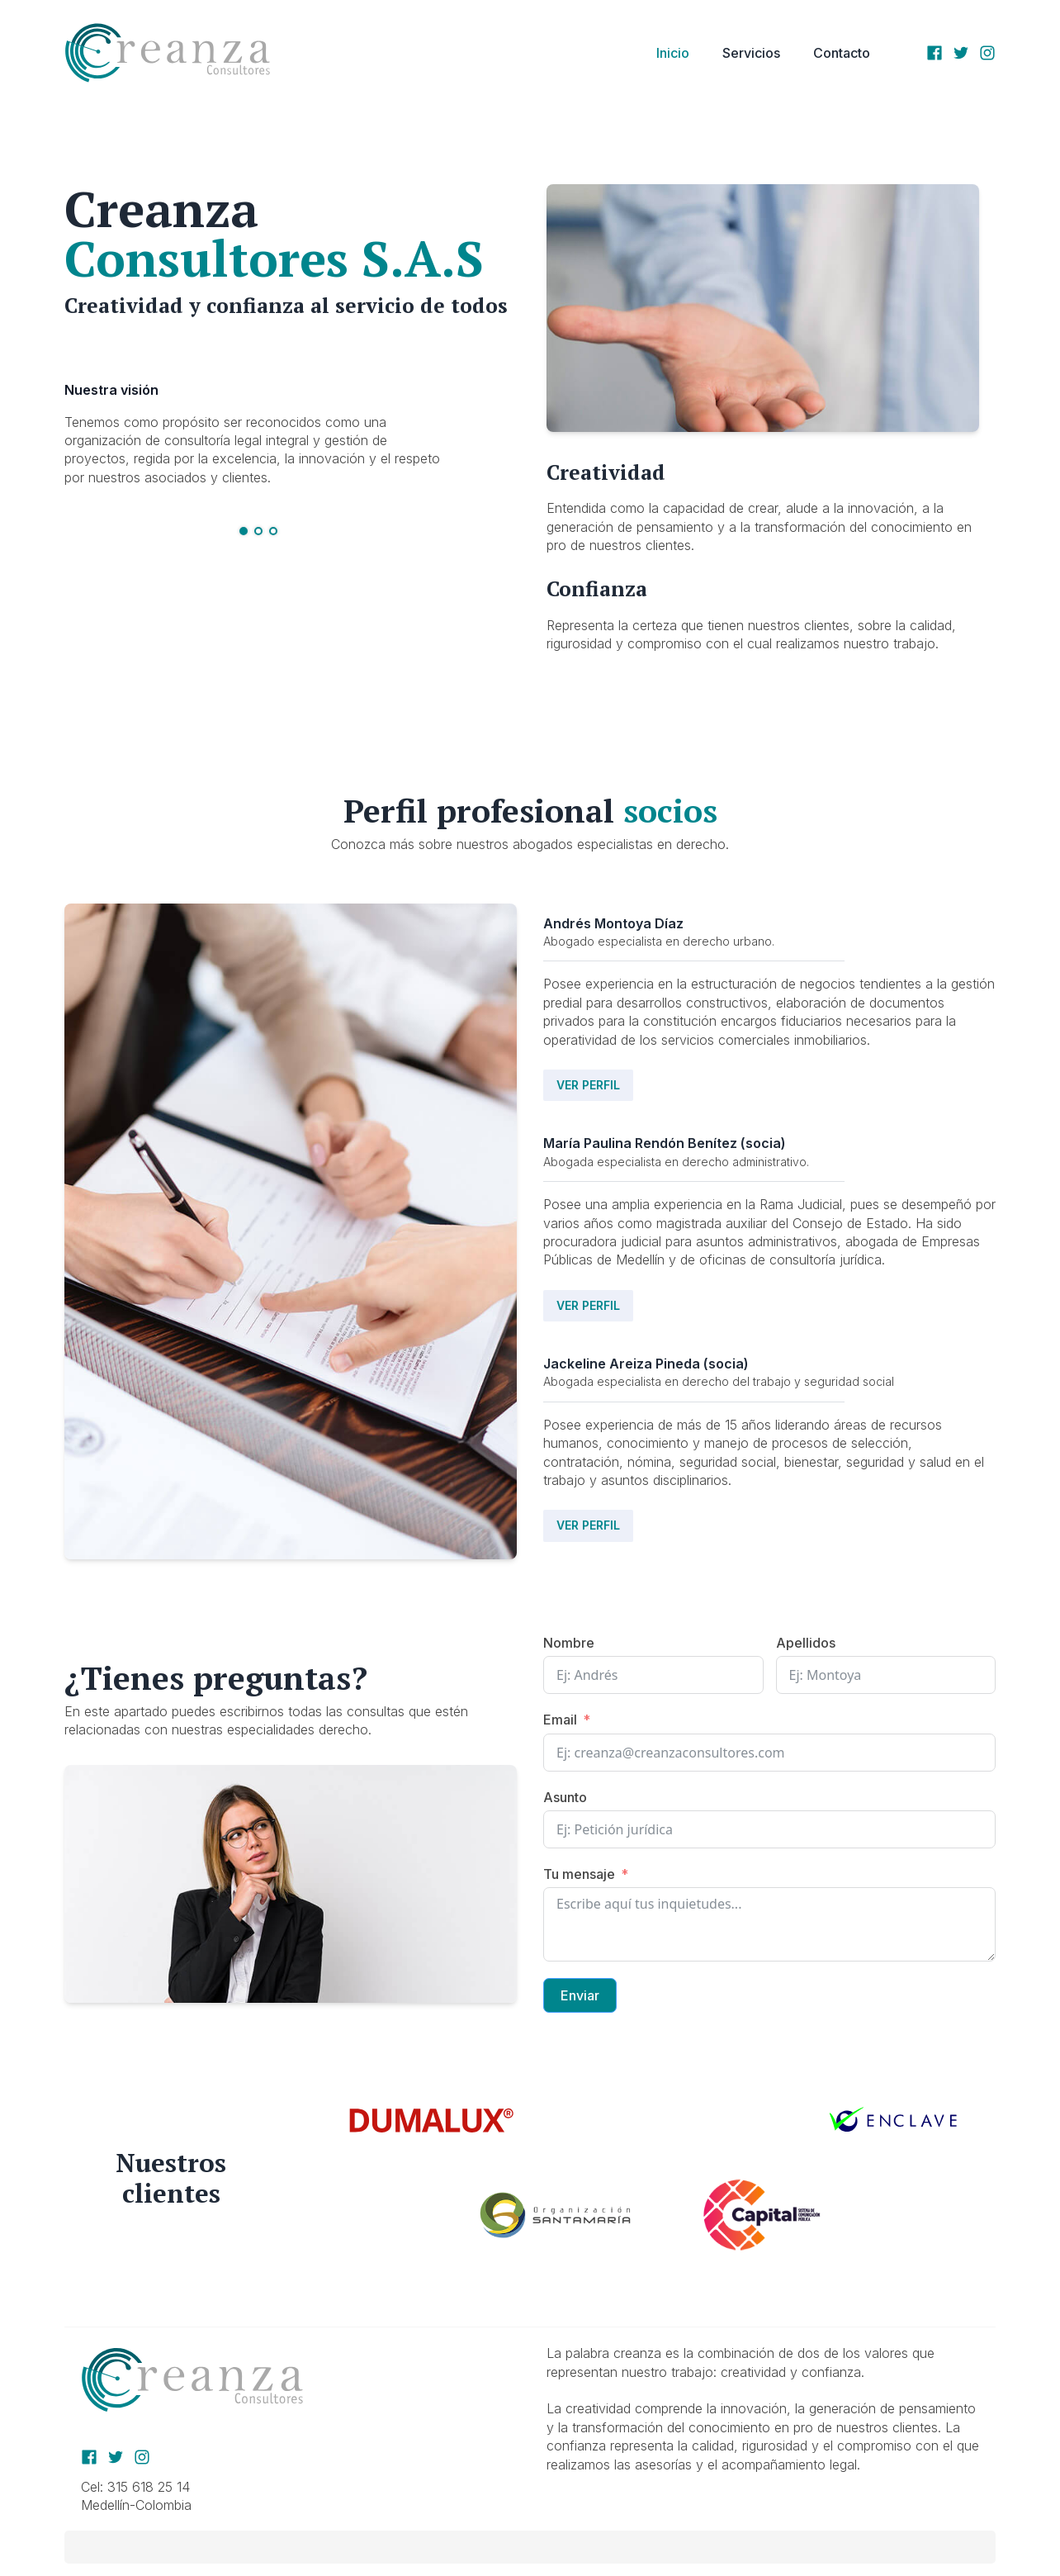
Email (560, 1719)
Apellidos (805, 1642)
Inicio (672, 53)
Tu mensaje (579, 1874)
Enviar (580, 1995)
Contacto (841, 53)
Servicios (751, 53)
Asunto (565, 1797)
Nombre (568, 1642)
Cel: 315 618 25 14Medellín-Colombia (138, 2496)
